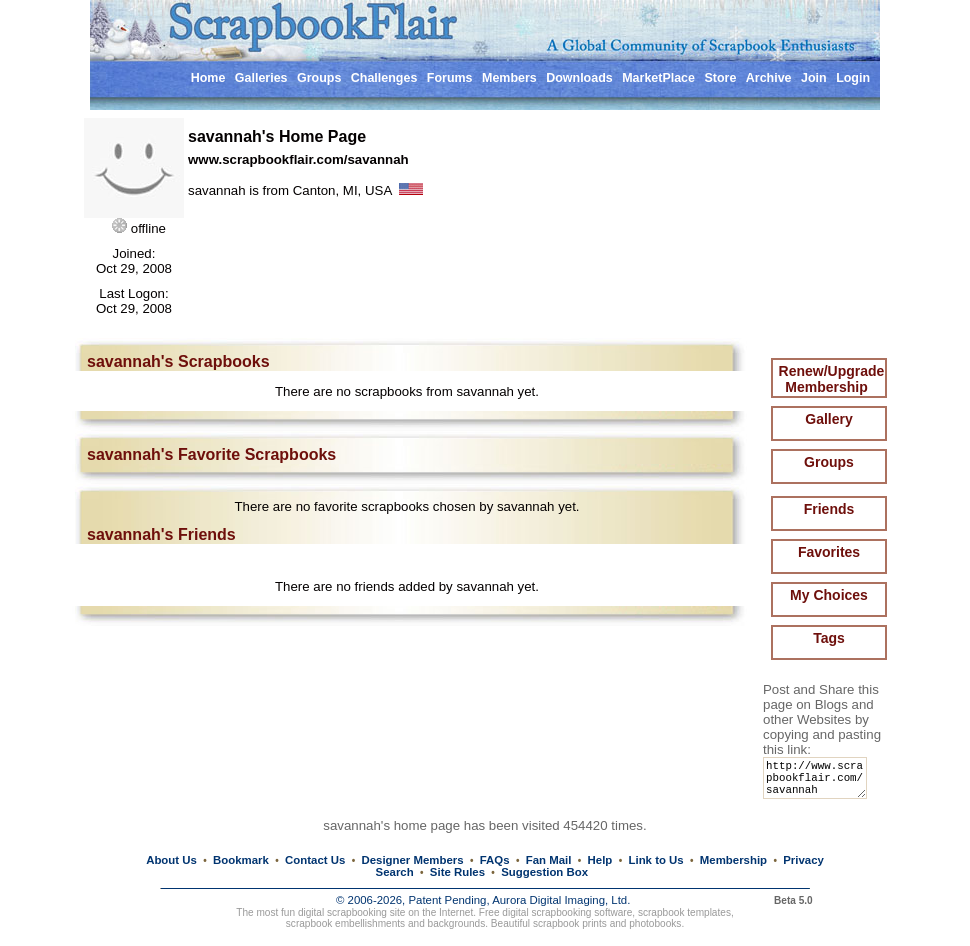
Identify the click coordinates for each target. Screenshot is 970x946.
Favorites (829, 552)
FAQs (495, 860)
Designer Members (412, 860)
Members (509, 78)
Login (853, 78)
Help (600, 860)
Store (720, 78)
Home (208, 78)
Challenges (384, 78)
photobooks (655, 924)
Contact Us (315, 860)
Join (814, 78)
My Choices (829, 595)
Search (395, 872)
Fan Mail (549, 860)
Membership (733, 860)
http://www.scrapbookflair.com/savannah (818, 782)
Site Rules (457, 872)
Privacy (803, 860)
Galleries (261, 78)
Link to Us (656, 860)
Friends (829, 509)
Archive (769, 78)
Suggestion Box (544, 872)
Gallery (828, 419)
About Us (171, 860)
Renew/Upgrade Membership (832, 379)
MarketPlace (658, 78)
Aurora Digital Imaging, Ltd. (561, 901)
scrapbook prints (570, 924)
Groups (319, 78)
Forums (450, 78)
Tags (829, 638)
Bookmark (241, 860)
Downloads (579, 78)
